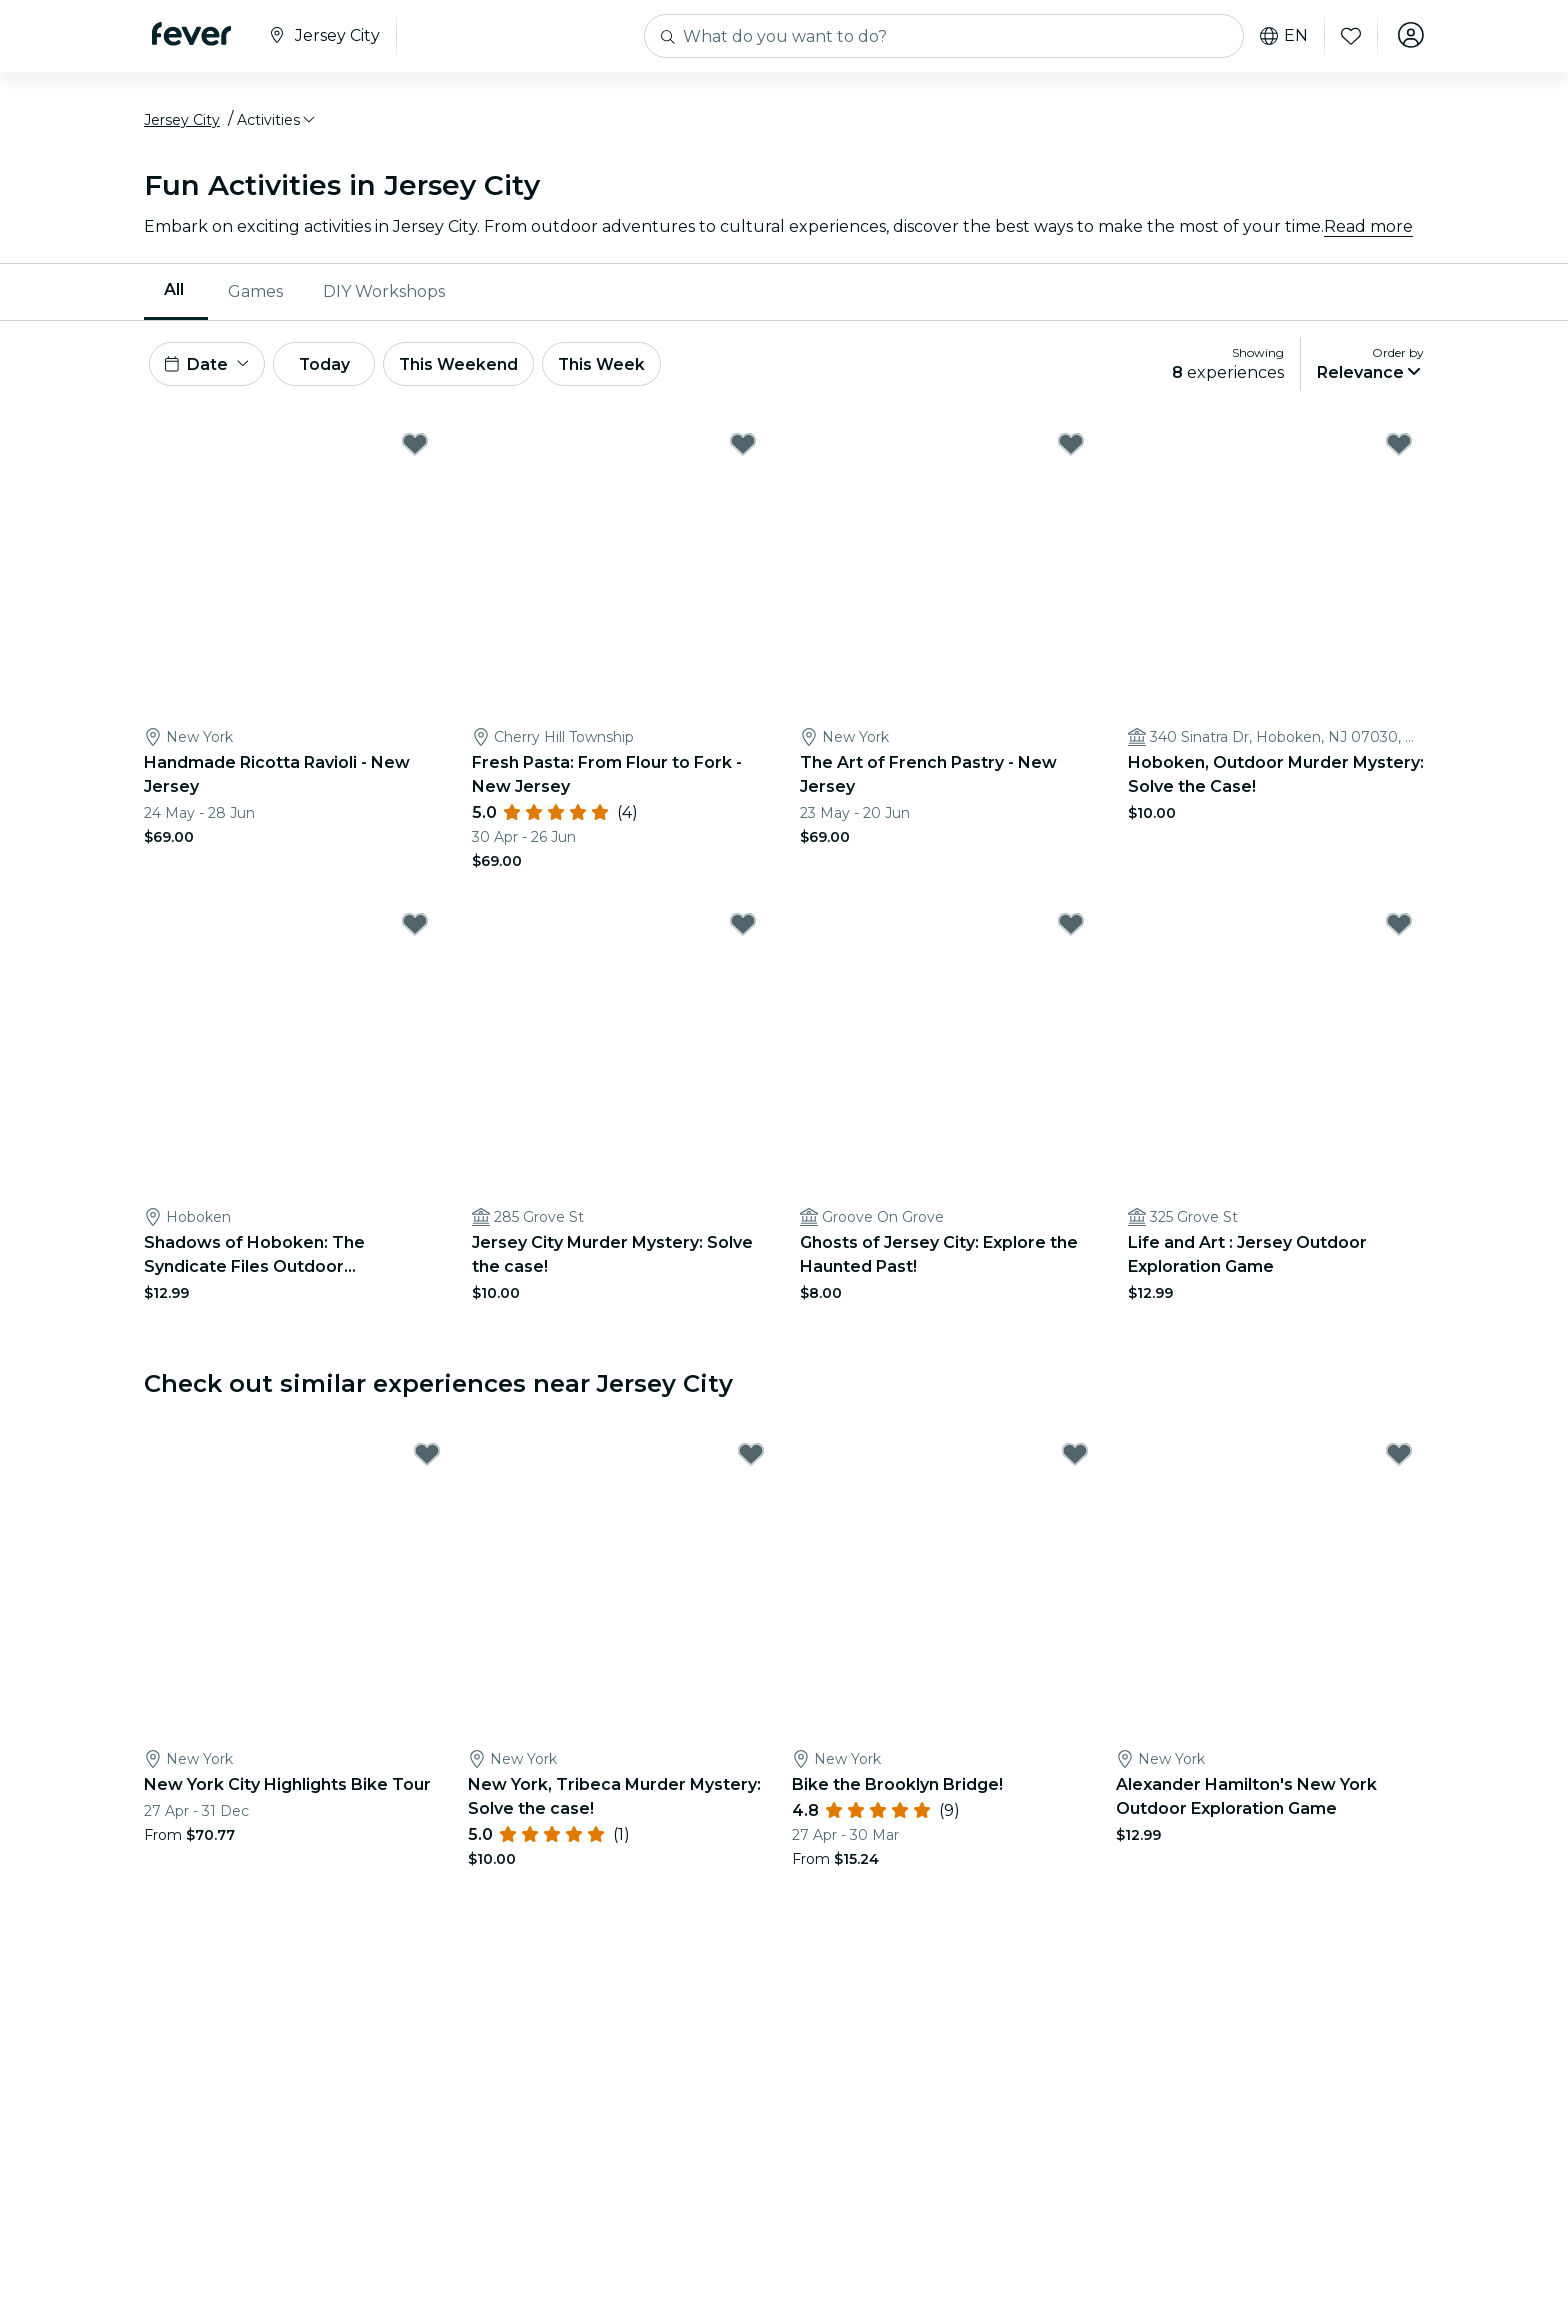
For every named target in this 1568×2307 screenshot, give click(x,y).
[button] (277, 123)
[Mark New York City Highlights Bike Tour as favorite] (427, 1461)
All (174, 293)
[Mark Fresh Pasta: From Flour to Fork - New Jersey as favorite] (743, 451)
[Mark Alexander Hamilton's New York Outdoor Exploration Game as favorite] (1399, 1461)
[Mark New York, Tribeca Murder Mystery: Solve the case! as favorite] (751, 1461)
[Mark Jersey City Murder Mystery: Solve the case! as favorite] (743, 931)
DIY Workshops (384, 294)
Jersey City (182, 123)
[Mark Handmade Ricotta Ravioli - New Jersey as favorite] (415, 451)
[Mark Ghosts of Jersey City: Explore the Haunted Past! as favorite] (1071, 931)
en (1282, 36)
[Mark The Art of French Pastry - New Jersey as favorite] (1071, 451)
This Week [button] (619, 368)
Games (255, 294)
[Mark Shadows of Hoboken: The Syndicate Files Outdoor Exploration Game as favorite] (415, 931)
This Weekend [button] (473, 368)
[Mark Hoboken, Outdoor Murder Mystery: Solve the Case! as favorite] (1399, 451)
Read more (1368, 229)
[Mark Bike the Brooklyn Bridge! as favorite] (1075, 1461)
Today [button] (332, 368)
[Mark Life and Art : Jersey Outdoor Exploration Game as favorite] (1399, 931)
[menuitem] (176, 295)
